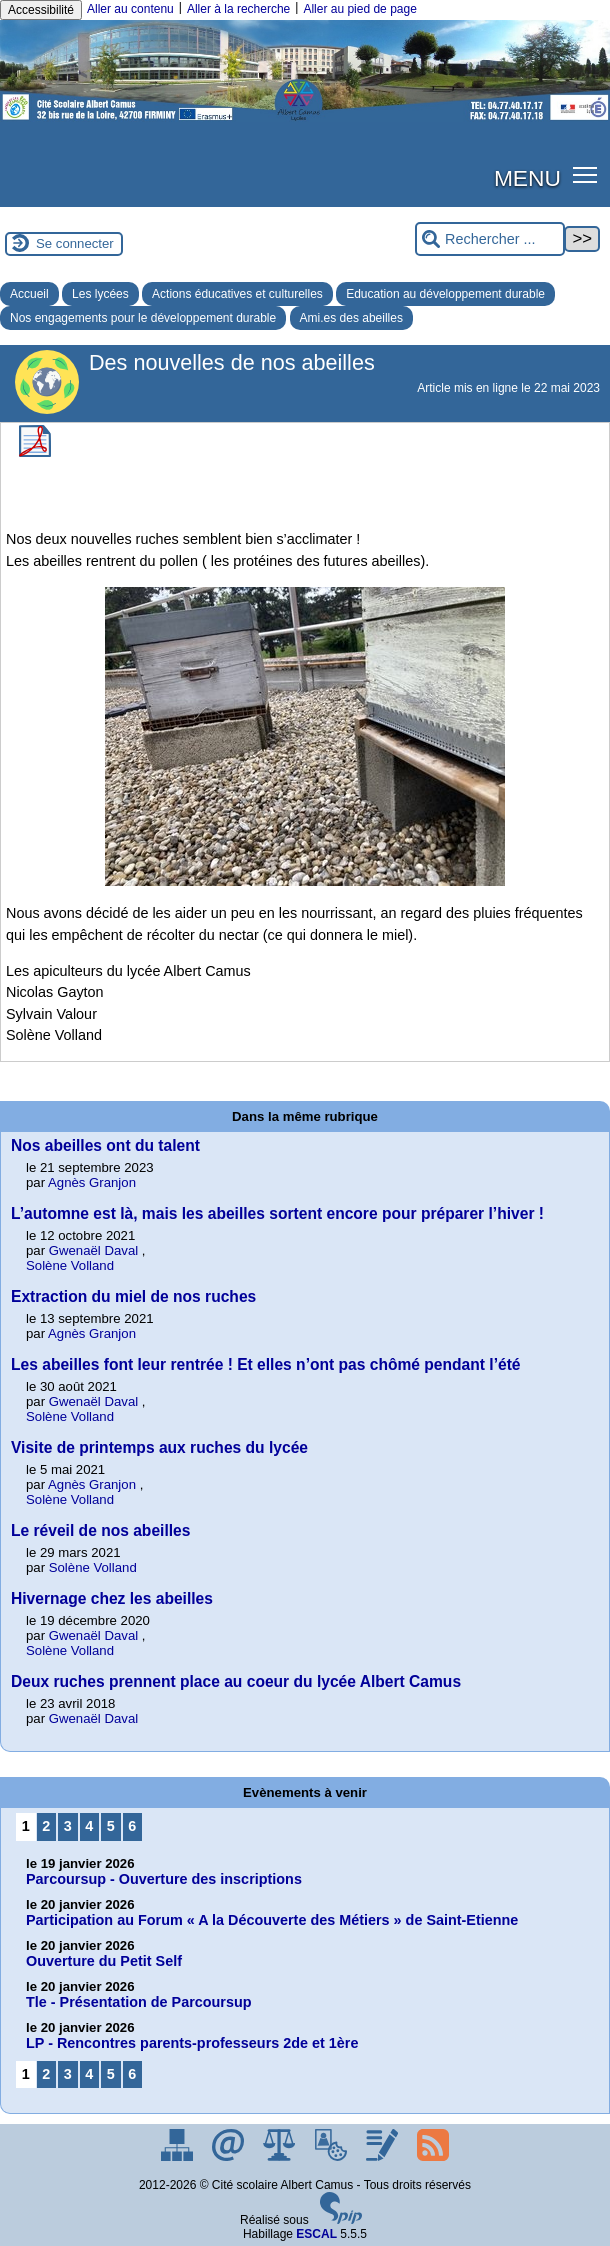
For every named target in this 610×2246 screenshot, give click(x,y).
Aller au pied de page (359, 9)
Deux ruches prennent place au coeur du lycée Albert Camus (236, 1681)
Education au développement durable (445, 294)
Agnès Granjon (92, 1182)
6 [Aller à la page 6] (132, 1826)
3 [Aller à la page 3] (68, 1826)
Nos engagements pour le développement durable (143, 318)
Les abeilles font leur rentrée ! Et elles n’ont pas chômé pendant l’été (266, 1364)
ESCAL (316, 2234)
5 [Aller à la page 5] (111, 1826)
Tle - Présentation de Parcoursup (139, 2002)
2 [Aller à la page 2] (46, 1826)
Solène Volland (70, 1265)
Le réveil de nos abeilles (100, 1530)
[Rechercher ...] (490, 239)
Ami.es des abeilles (351, 318)
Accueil (29, 294)
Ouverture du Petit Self (104, 1961)
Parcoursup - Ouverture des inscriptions (164, 1879)
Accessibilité (41, 10)
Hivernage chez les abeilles (112, 1598)
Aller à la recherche (238, 9)
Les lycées (100, 294)
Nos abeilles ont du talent (105, 1145)
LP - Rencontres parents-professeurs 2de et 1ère (192, 2043)
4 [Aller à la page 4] (89, 1826)
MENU (527, 178)
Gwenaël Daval (93, 1250)
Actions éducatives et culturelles (237, 294)
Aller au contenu (130, 9)
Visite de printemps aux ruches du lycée (159, 1447)
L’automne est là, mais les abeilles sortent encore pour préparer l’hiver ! (277, 1213)
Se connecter (75, 243)
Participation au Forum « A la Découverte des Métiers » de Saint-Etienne (272, 1920)
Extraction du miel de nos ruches (133, 1296)
